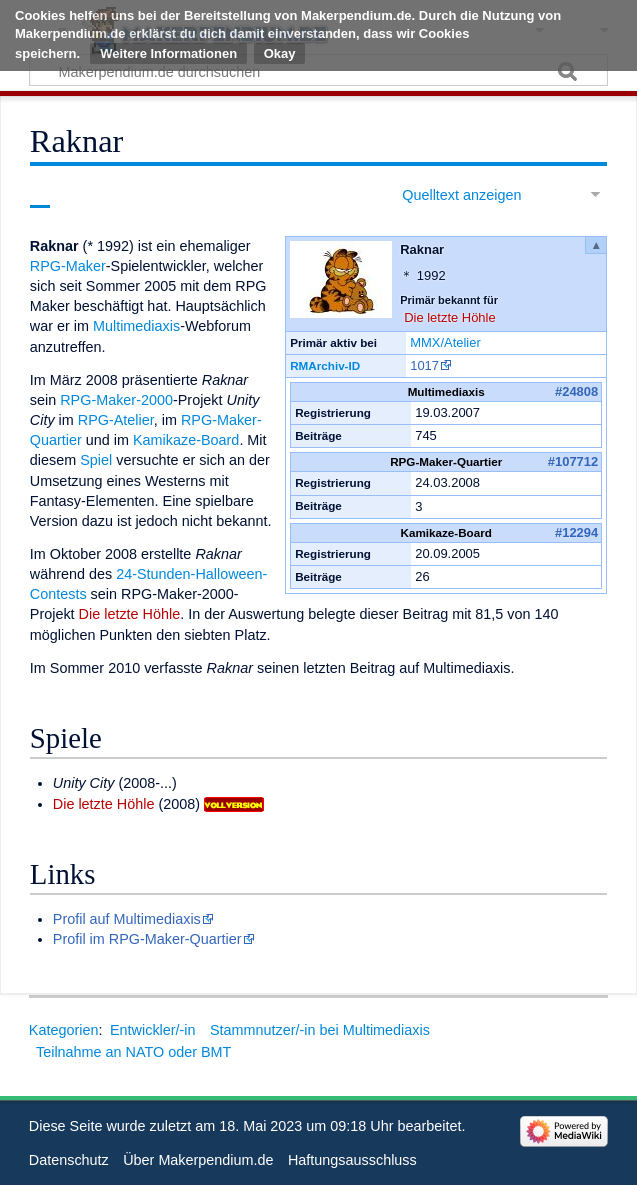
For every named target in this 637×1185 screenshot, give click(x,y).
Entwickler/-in (153, 1030)
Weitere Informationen (168, 53)
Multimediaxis (136, 326)
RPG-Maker (68, 266)
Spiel (96, 460)
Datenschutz (69, 1160)
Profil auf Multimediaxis (127, 919)
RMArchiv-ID (325, 365)
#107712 (573, 461)
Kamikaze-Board (186, 440)
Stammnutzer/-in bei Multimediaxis (320, 1030)
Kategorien (64, 1030)
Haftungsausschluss (352, 1160)
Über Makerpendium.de (198, 1160)
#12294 (576, 532)
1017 (424, 365)
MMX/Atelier (445, 342)
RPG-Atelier (116, 420)
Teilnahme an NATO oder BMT (133, 1052)
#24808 (576, 391)
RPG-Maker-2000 (116, 400)
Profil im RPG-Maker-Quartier (147, 939)
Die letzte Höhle (449, 317)
